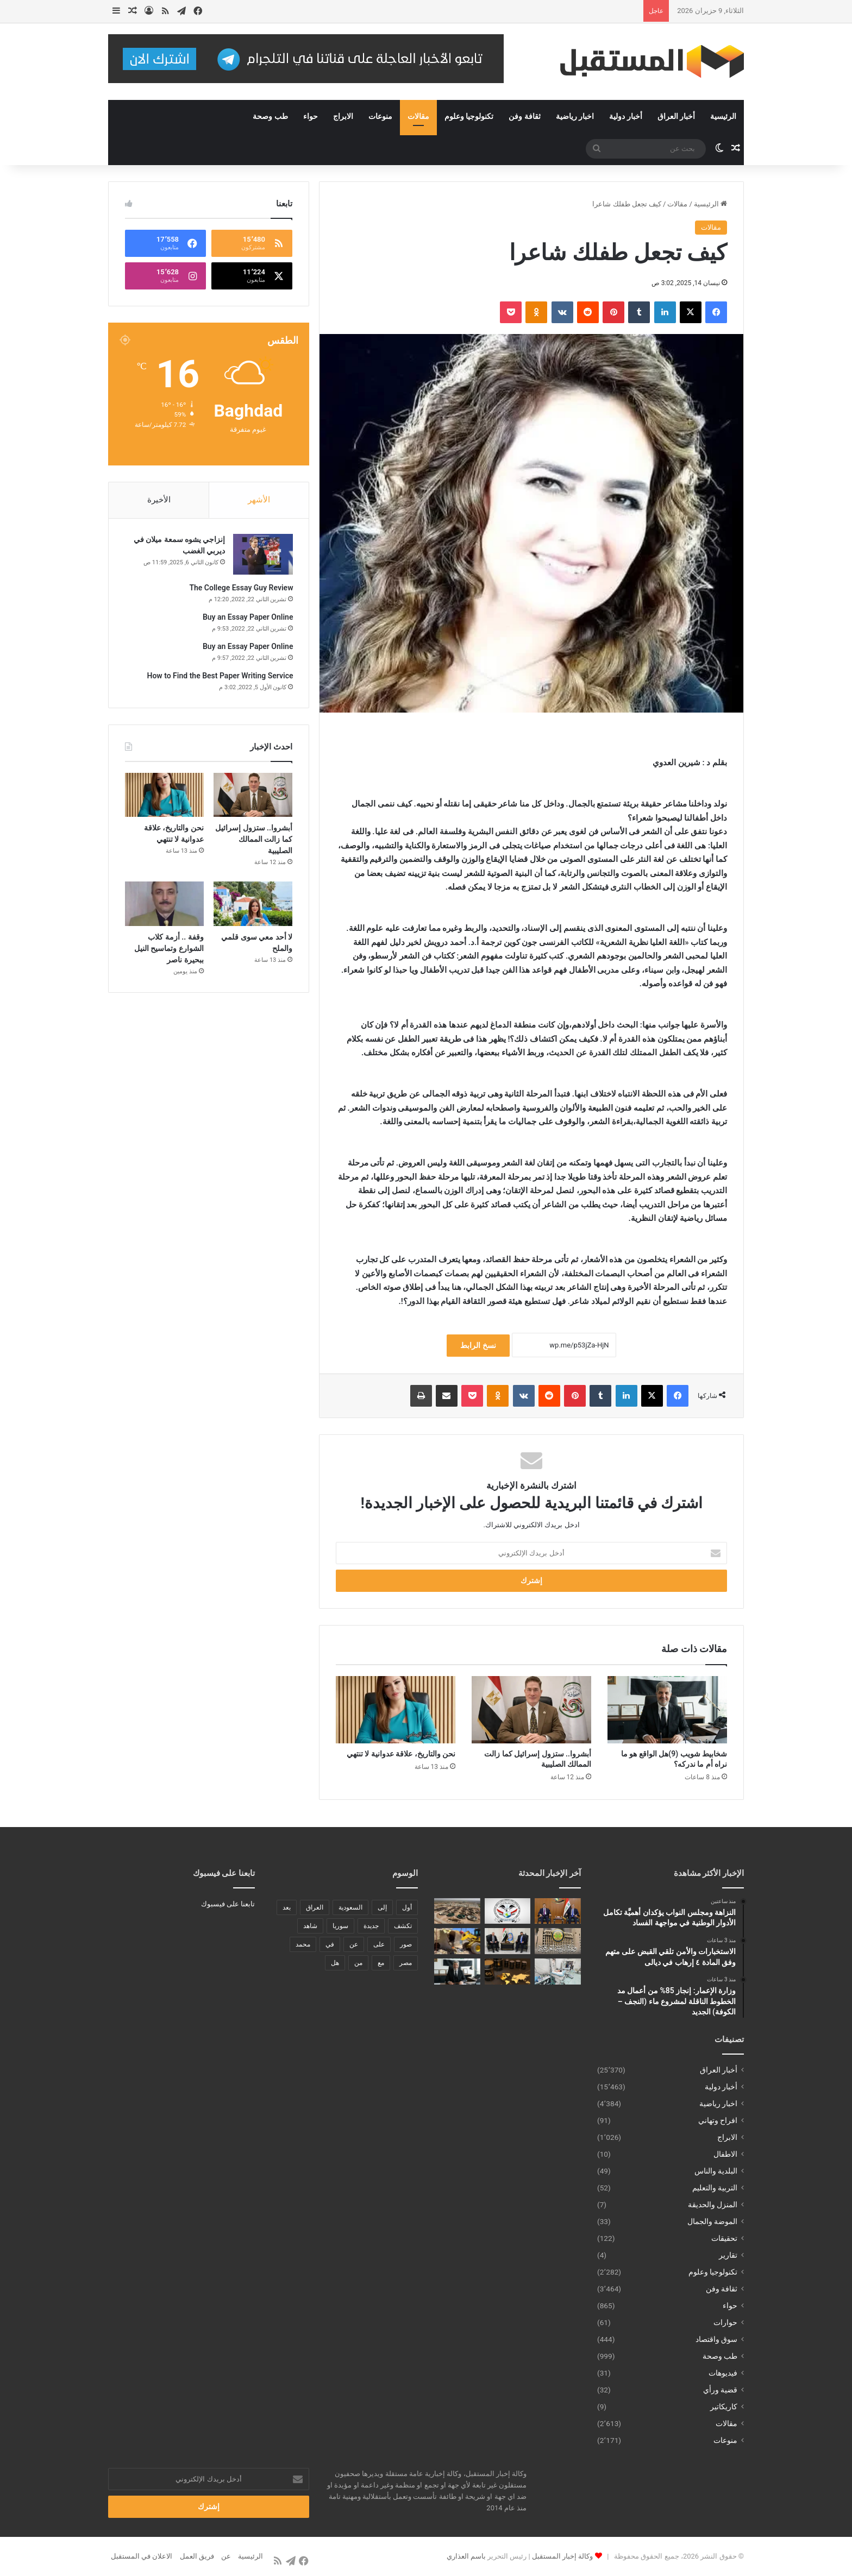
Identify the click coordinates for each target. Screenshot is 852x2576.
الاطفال (725, 2154)
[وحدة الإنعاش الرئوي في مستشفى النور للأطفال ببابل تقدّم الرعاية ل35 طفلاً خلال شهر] (558, 1971)
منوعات (380, 116)
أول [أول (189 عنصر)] (407, 1907)
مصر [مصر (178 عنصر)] (405, 1963)
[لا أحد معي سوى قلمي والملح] (253, 905)
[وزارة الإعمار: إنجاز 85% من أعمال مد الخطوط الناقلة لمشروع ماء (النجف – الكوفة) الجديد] (457, 1911)
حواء (310, 116)
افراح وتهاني (717, 2120)
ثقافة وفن (524, 116)
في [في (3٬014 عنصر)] (329, 1944)
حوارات (725, 2322)
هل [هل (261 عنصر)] (335, 1963)
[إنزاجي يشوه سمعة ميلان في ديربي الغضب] (262, 555)
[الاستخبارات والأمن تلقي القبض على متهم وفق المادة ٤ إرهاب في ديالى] (508, 1911)
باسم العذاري (466, 2556)
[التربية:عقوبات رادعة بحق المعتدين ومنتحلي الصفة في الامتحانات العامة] (558, 1941)
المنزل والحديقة (712, 2204)
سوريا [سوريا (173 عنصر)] (340, 1926)
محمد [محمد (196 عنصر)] (303, 1944)
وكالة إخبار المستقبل (562, 2556)
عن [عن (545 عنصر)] (353, 1944)
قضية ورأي (720, 2389)
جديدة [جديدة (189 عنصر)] (371, 1926)
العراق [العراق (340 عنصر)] (314, 1907)
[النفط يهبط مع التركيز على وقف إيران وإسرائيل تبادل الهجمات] (508, 1971)
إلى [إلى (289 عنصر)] (382, 1907)
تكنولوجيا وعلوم (468, 116)
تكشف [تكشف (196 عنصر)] (403, 1926)
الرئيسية (723, 116)
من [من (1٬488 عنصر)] (358, 1963)
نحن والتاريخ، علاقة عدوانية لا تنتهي (401, 1753)
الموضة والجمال (712, 2221)
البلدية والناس (715, 2170)
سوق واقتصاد (716, 2339)
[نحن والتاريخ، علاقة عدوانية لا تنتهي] (395, 1709)
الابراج (343, 116)
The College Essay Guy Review (240, 588)
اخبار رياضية (575, 116)
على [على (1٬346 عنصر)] (379, 1944)
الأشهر (259, 500)
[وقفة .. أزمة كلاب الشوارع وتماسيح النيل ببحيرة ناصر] (164, 905)
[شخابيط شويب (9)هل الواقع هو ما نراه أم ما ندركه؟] (667, 1709)
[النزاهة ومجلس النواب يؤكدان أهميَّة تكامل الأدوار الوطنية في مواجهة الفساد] (558, 1911)
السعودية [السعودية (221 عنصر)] (350, 1907)
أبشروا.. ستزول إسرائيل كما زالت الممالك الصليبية (253, 840)
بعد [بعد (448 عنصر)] (287, 1907)
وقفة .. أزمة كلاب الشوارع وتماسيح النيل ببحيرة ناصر (169, 950)
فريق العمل (197, 2556)
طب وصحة (270, 116)
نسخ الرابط (478, 1345)
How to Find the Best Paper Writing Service (219, 676)
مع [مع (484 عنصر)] (381, 1963)
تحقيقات (724, 2238)
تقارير (728, 2255)
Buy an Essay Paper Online (247, 618)
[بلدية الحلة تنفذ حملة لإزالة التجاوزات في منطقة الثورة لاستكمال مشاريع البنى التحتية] (457, 1941)
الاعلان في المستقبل (141, 2556)
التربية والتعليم (714, 2187)
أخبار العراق (676, 116)
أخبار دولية (625, 116)
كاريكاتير (723, 2406)
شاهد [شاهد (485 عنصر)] (310, 1926)
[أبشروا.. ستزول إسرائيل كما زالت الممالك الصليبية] (531, 1709)
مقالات (418, 116)
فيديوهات (723, 2373)
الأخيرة (159, 500)
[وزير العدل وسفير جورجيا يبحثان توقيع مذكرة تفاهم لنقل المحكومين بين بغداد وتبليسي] (508, 1941)
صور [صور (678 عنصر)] (406, 1944)
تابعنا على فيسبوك (228, 1904)
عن (226, 2556)
